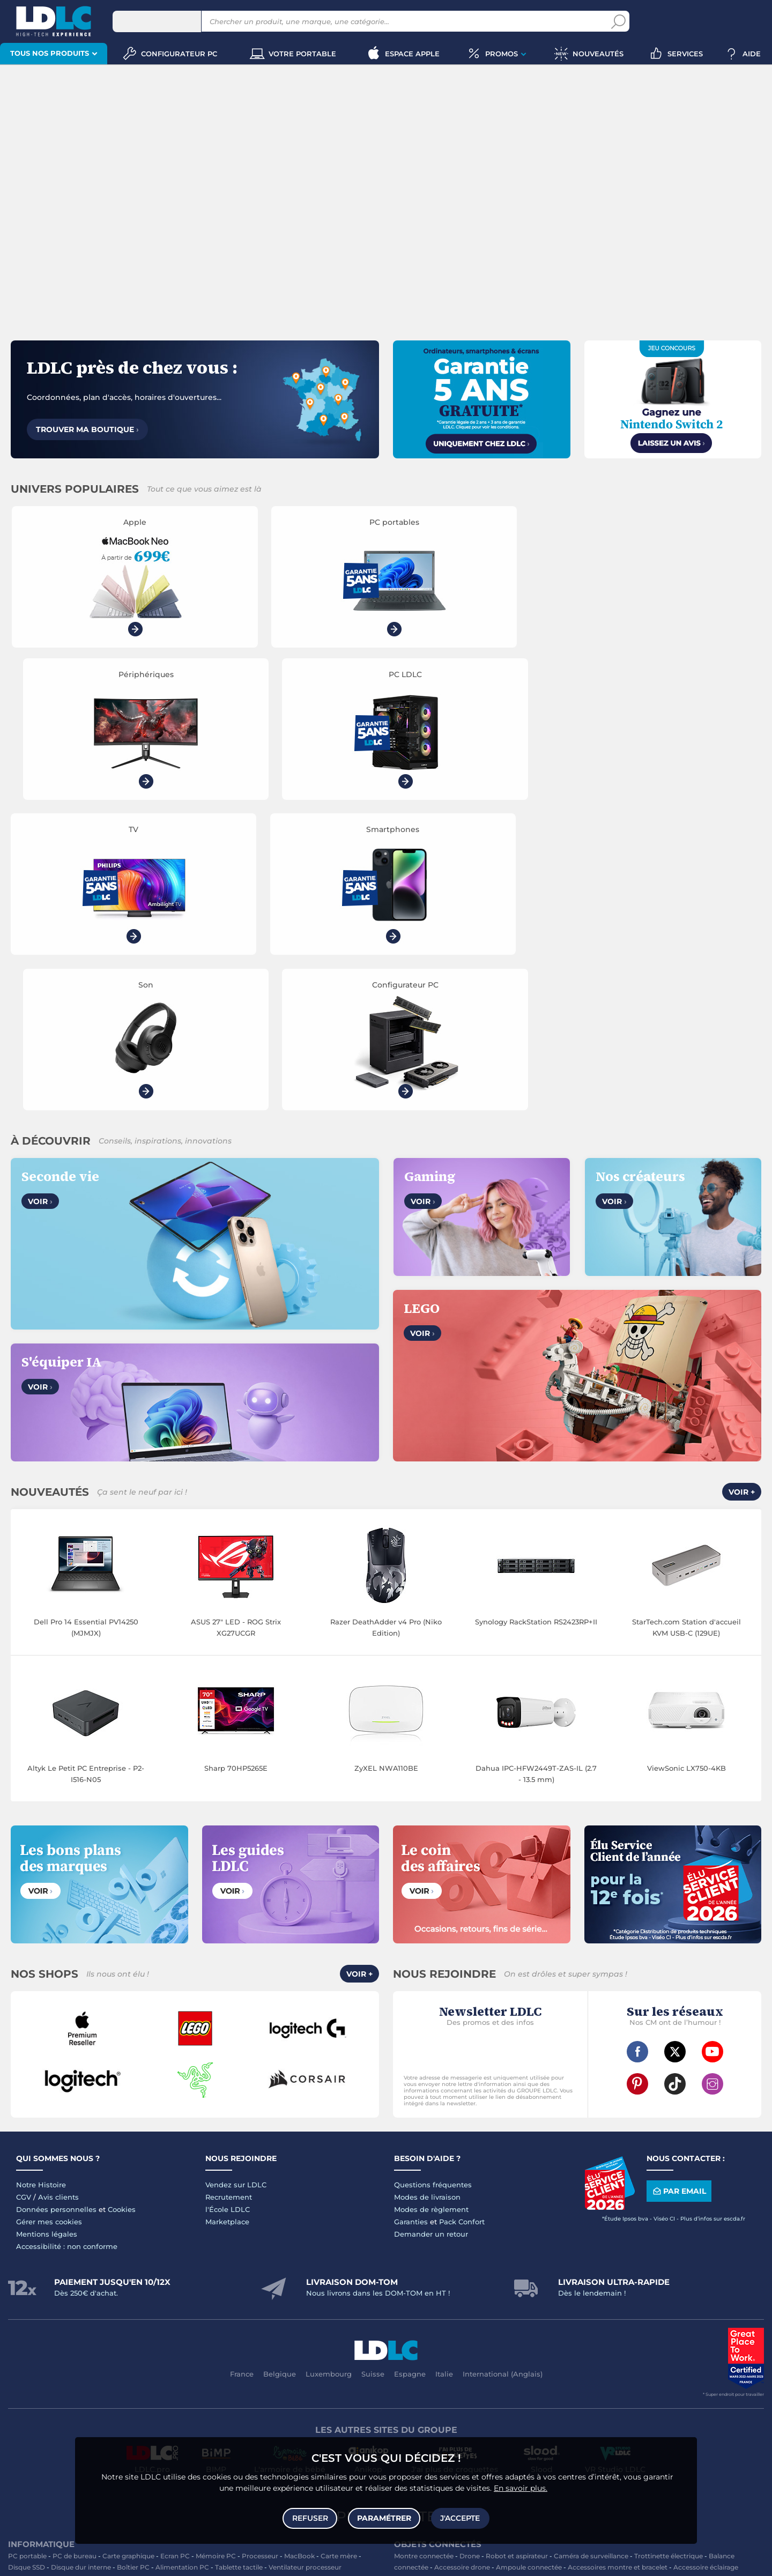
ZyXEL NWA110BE (386, 1467)
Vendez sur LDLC (235, 1884)
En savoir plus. (520, 2487)
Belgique (279, 2073)
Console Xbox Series (40, 2426)
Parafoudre (615, 2369)
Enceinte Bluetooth (43, 2312)
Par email (678, 1890)
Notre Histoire (41, 1884)
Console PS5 (66, 2414)
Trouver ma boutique (87, 429)
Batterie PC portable (466, 2334)
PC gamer (732, 2537)
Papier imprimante (623, 2323)
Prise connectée (577, 2278)
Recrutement (228, 1896)
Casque (93, 2301)
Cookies (122, 1908)
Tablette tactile (239, 2266)
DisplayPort (524, 2369)
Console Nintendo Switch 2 (193, 2414)
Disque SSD (26, 2266)
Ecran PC (175, 2255)
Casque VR (96, 2426)
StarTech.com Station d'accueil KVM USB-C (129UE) (686, 1327)
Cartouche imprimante (495, 2312)
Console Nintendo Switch (315, 2426)
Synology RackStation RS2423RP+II (536, 1321)
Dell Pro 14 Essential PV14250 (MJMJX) (86, 1327)
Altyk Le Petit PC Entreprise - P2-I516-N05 (85, 1473)
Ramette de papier (534, 2334)
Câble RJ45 (481, 2369)
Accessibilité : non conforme (66, 1945)
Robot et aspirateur (517, 2255)
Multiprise (576, 2380)
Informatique (415, 2414)
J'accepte (460, 2518)
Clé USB (607, 2312)
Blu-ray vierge (564, 2323)
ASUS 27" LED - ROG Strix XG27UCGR (236, 1327)
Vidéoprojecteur (49, 2301)
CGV (23, 1896)
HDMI (403, 2369)
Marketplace (227, 1921)
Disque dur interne (81, 2266)
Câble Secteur (661, 2369)
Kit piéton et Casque (222, 2369)
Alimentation (570, 2369)
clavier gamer (186, 2545)
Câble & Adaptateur (189, 2380)
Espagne (410, 2073)
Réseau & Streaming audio (308, 2312)
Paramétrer (384, 2518)
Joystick (358, 2414)
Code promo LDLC (700, 2561)
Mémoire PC (216, 2255)
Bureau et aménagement (666, 2312)
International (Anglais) (503, 2073)
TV (12, 2301)
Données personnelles (56, 1908)
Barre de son (357, 2301)
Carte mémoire (162, 2358)
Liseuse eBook (196, 2312)
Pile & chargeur (511, 2323)
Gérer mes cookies (49, 1921)
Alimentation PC (182, 2266)
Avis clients (58, 1896)
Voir (40, 900)
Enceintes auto (107, 2358)
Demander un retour (431, 1933)
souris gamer (244, 2545)
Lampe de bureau (453, 2323)
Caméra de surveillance (591, 2255)
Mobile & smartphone (42, 2358)
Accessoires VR (169, 2426)
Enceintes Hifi (308, 2301)
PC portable (27, 2255)
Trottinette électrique (668, 2255)
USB (450, 2369)
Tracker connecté (637, 2278)
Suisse (372, 2073)
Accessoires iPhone (121, 2380)
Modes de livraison (427, 1896)
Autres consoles (118, 2414)
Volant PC (24, 2414)
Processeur (260, 2255)
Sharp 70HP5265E (236, 1467)
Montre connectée (424, 2255)
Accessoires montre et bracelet (617, 2266)
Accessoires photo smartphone (58, 2369)
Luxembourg (329, 2073)
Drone (469, 2255)
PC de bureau (74, 2255)
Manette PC (320, 2414)
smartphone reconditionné (723, 2529)
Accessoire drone (462, 2266)
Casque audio (133, 2301)
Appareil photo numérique (124, 2312)
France (242, 2073)
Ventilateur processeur (305, 2266)
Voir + (742, 1192)
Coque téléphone (329, 2358)
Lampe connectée (459, 2278)
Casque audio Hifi (189, 2301)
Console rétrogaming (234, 2426)
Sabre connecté (520, 2278)
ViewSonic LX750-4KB (686, 1467)
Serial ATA (705, 2369)
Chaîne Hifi (242, 2312)
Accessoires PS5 (269, 2414)
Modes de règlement (431, 1908)
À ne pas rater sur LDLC (632, 2561)
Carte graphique (128, 2255)
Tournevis (743, 2369)
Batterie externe (58, 2380)
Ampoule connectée (529, 2266)
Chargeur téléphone (263, 2358)
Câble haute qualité (458, 2380)
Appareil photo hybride (45, 2323)
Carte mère (339, 2255)
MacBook (299, 2255)
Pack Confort (462, 1921)
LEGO (129, 2426)
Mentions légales (46, 1933)
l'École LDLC (227, 1908)
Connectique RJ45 (524, 2380)
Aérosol (671, 2323)
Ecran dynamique (252, 2301)
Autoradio (208, 2358)
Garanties (411, 1921)
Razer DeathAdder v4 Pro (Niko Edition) (386, 1327)
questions (464, 2561)
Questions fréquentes (433, 1884)
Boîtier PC (133, 2266)
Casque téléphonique (149, 2369)
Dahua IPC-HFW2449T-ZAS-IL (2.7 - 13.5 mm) (536, 1473)
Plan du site (386, 2215)
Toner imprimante (423, 2312)
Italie (444, 2073)
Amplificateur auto (291, 2369)
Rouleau (407, 2380)
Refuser (310, 2518)
